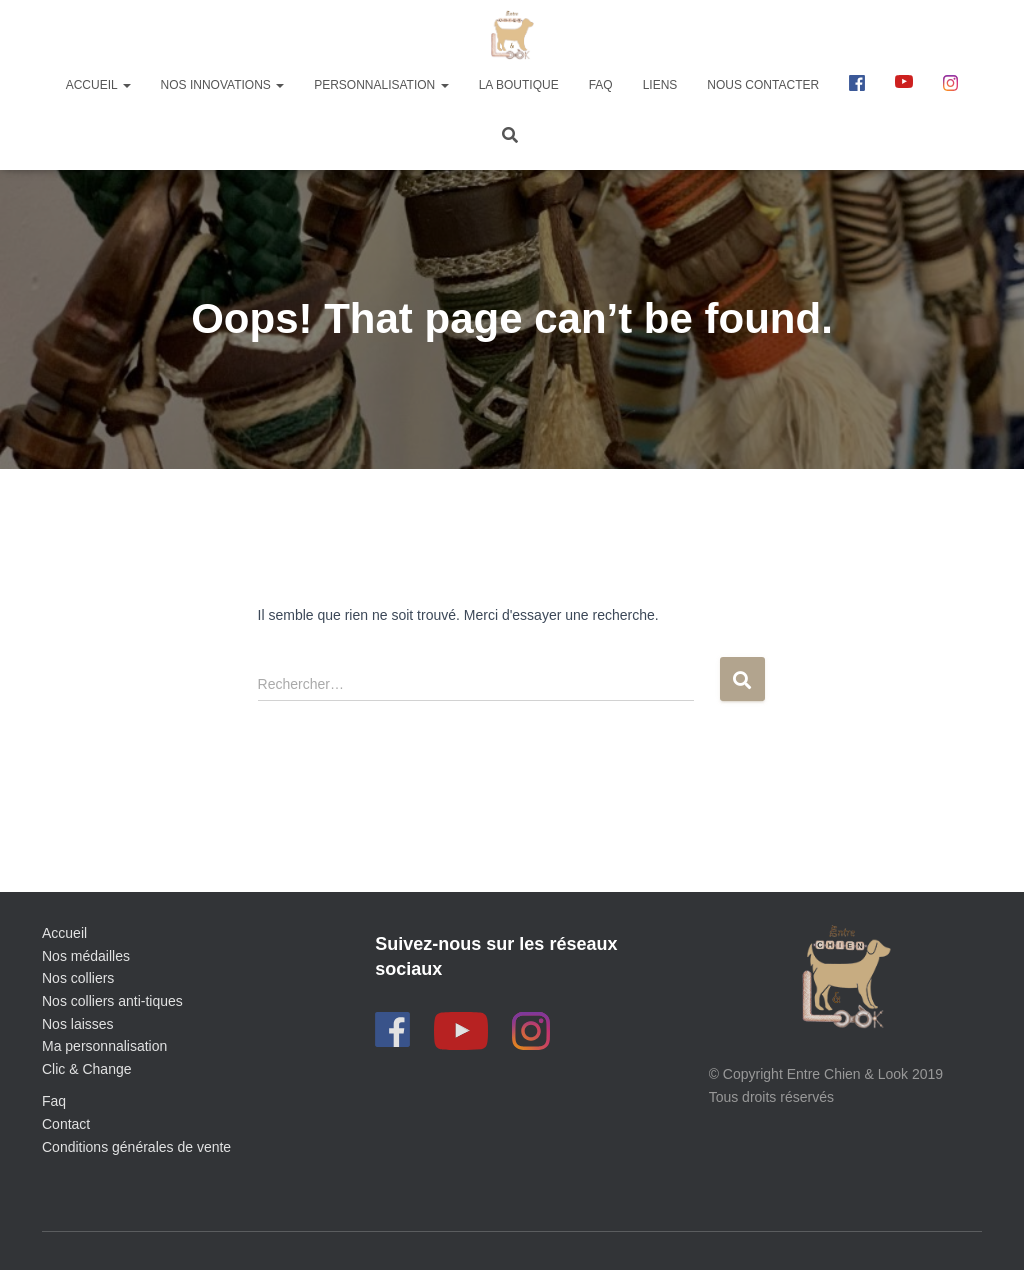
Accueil (98, 85)
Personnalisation (381, 85)
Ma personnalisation (104, 1046)
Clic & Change (87, 1069)
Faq (54, 1101)
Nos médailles (86, 956)
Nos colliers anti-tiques (112, 1001)
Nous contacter (763, 85)
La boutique (519, 85)
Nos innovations (223, 85)
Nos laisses (78, 1024)
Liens (660, 85)
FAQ (601, 85)
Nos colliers (78, 978)
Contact (66, 1124)
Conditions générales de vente (136, 1147)
